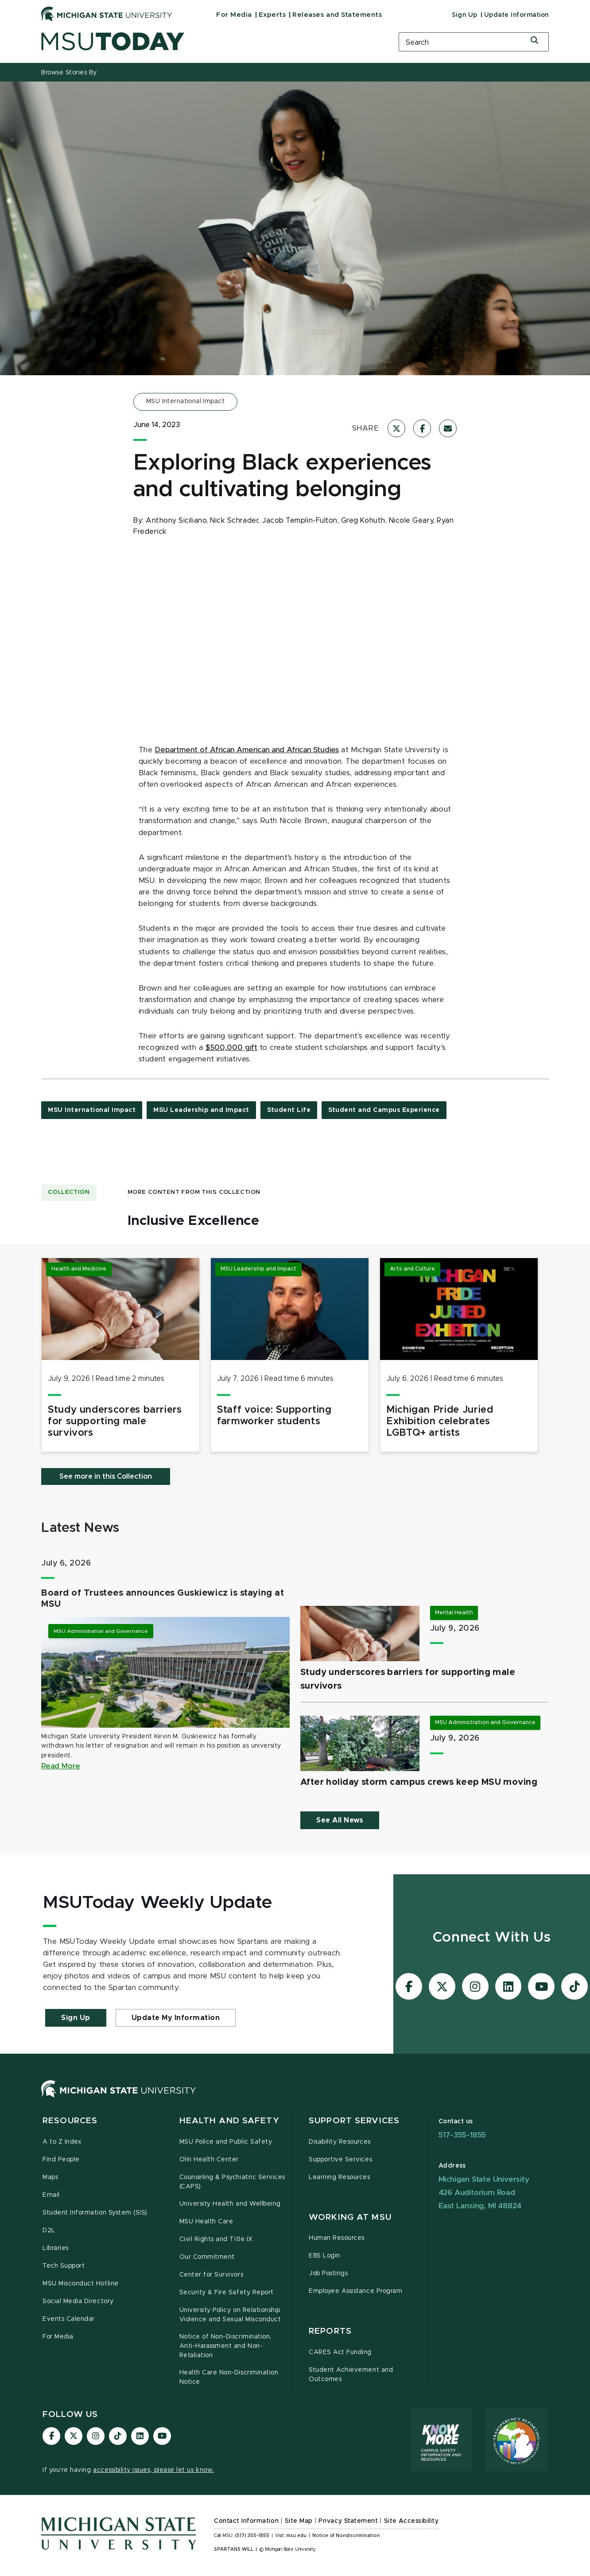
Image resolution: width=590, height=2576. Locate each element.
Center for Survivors (211, 2275)
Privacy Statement (348, 2521)
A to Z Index (62, 2142)
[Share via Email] (448, 428)
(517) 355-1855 (252, 2535)
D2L (49, 2230)
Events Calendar (69, 2319)
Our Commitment (207, 2257)
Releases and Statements (337, 15)
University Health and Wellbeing (230, 2204)
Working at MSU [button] (350, 2217)
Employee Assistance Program (355, 2291)
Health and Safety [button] (229, 2121)
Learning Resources (339, 2177)
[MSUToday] (208, 41)
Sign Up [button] (75, 2017)
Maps (50, 2177)
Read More (60, 1766)
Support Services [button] (354, 2121)
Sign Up (464, 15)
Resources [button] (70, 2121)
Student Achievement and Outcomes (351, 2374)
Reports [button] (330, 2331)
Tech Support (64, 2266)
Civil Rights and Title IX (216, 2239)
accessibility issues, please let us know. (153, 2470)
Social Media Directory (78, 2301)
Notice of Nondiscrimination (346, 2535)
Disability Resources (340, 2142)
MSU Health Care (206, 2222)
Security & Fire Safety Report (226, 2292)
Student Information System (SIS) (95, 2213)
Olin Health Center (209, 2159)
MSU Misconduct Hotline (81, 2284)
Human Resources (337, 2238)
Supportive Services (340, 2159)
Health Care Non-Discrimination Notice (229, 2377)
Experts (272, 15)
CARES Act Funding (340, 2352)
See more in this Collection (105, 1476)
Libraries (56, 2248)
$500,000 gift (231, 1047)
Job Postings (328, 2273)
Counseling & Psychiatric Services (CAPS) (232, 2182)
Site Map (299, 2521)
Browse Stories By (69, 73)
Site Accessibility (411, 2521)
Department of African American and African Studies (247, 750)
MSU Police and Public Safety (225, 2142)
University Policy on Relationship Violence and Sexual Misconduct (230, 2315)
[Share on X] (396, 428)
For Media (234, 15)
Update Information (516, 15)
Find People (61, 2159)
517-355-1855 (462, 2135)
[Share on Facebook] (422, 428)
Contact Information (246, 2521)
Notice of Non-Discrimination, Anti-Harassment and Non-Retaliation (225, 2346)
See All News (339, 1820)
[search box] (474, 41)
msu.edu (296, 2535)
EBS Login (324, 2256)
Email (51, 2195)
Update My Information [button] (176, 2017)
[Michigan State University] (106, 13)
